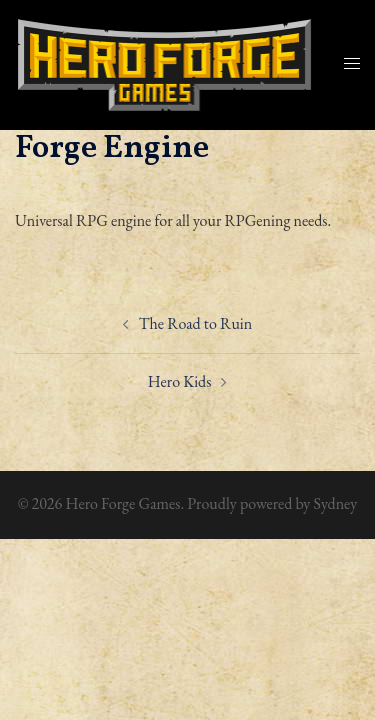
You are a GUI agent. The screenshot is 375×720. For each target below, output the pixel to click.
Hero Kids (180, 381)
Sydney (335, 503)
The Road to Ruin (195, 323)
